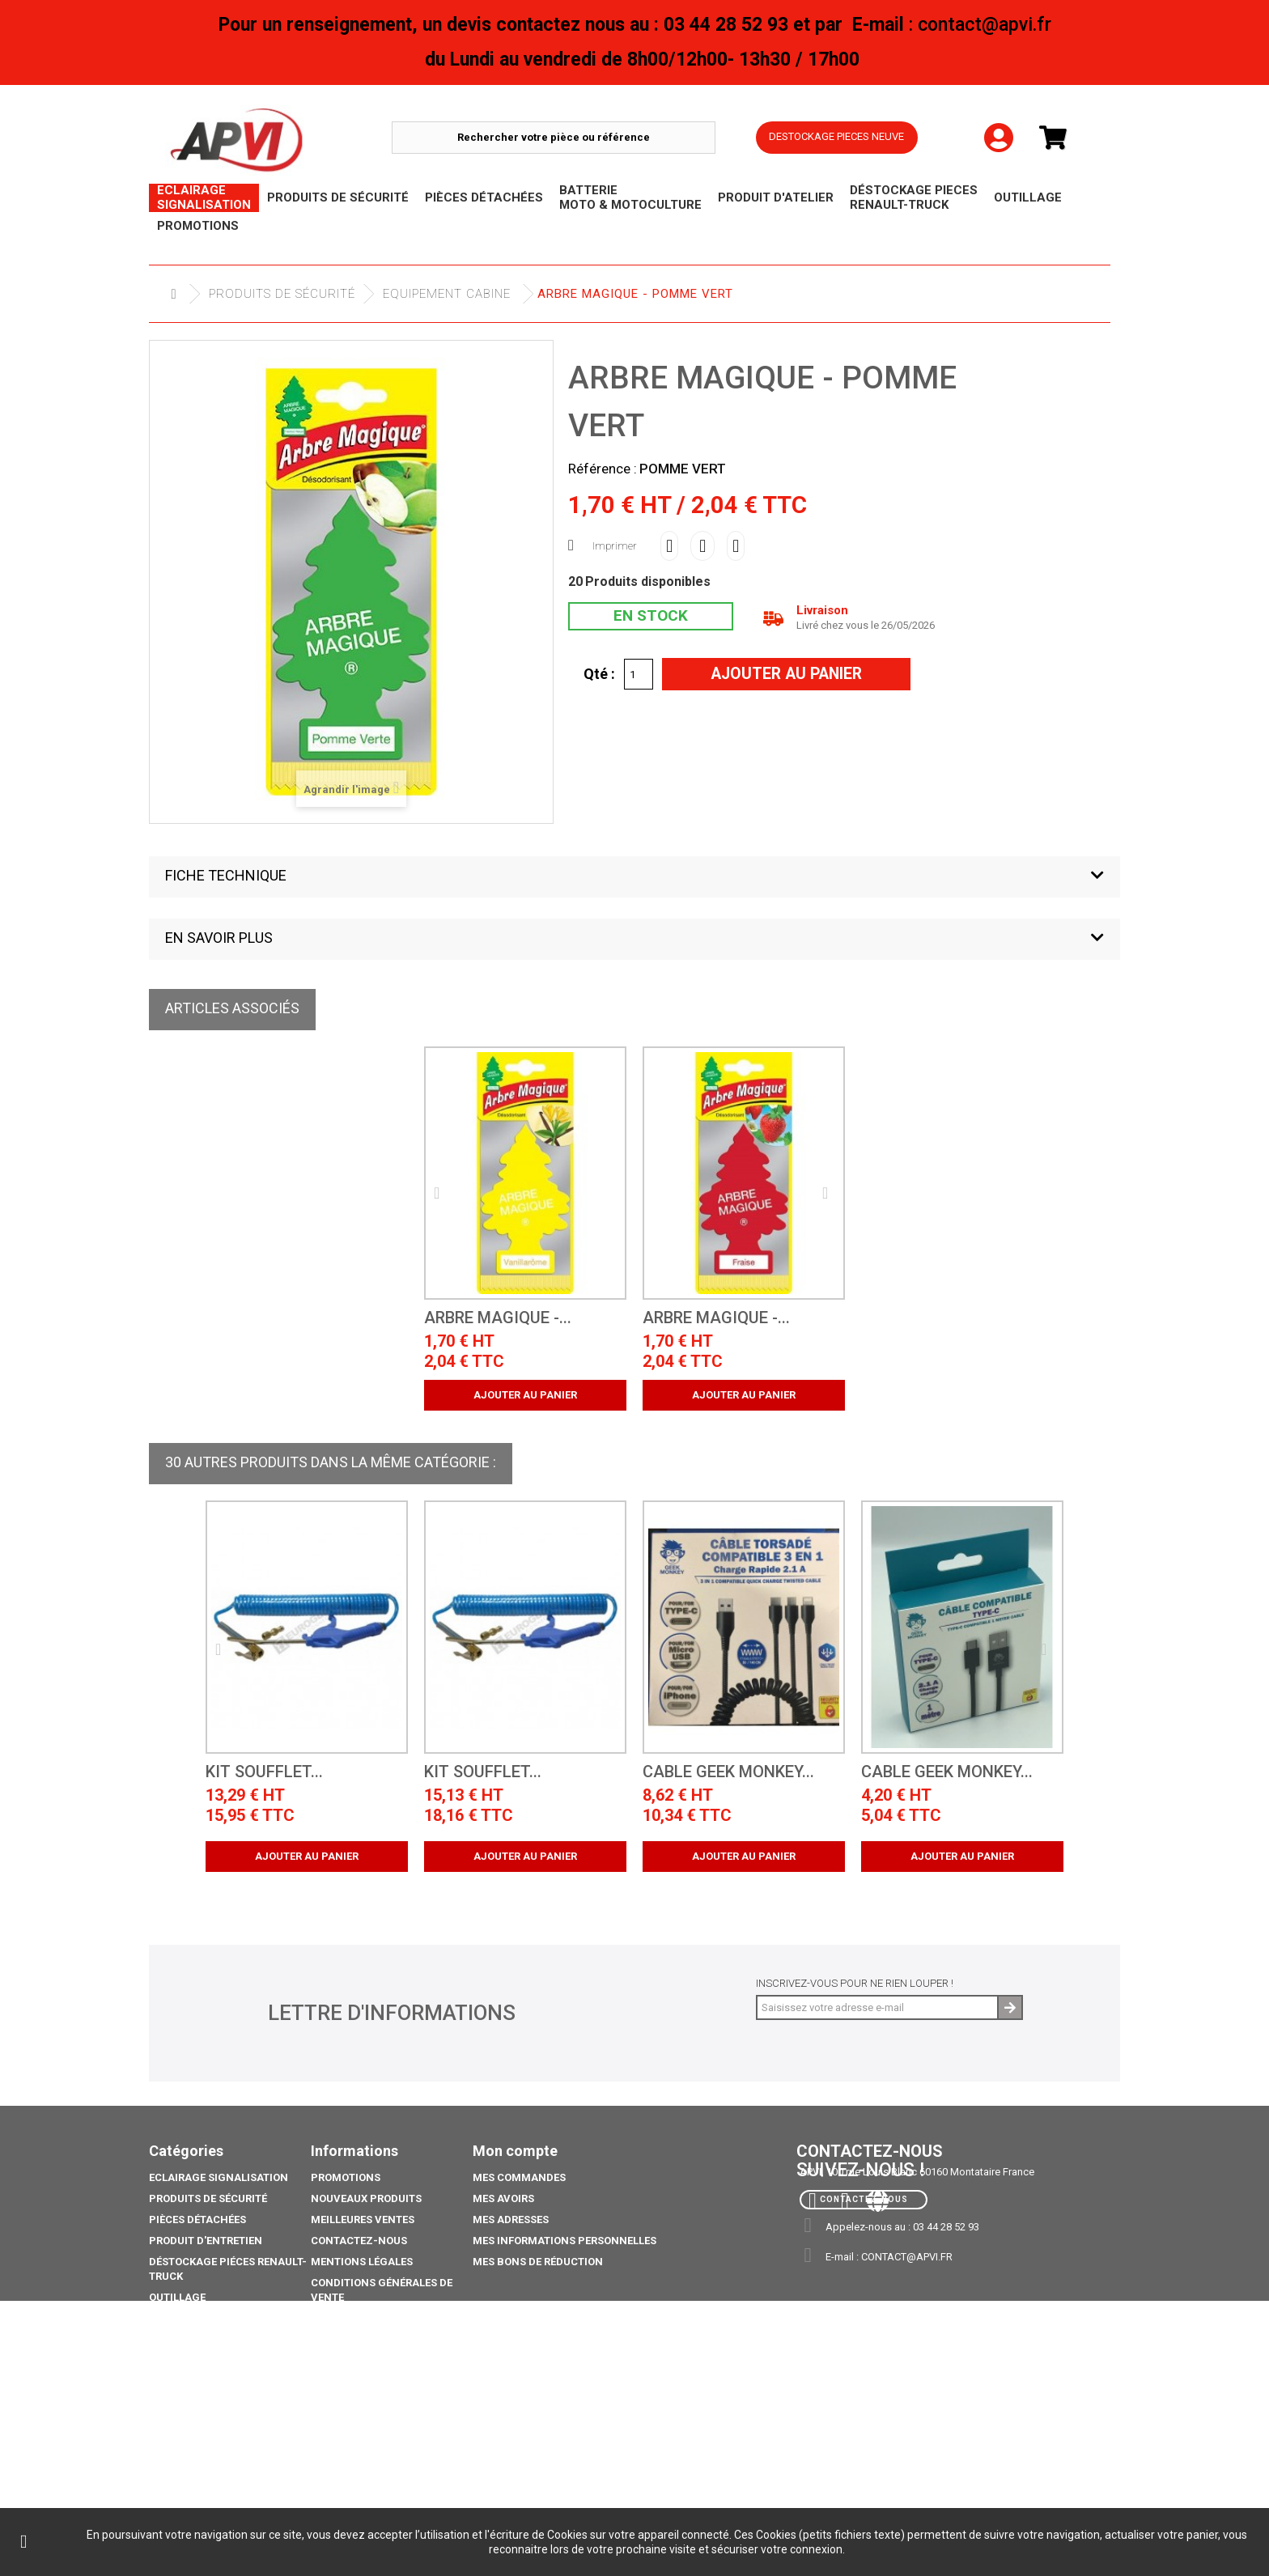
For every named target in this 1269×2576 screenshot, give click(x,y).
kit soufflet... (264, 1772)
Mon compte (515, 2150)
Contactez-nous (359, 2240)
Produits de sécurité (282, 293)
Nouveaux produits (366, 2198)
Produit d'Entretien (205, 2240)
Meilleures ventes (362, 2219)
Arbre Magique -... (497, 1318)
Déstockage (183, 2318)
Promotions (184, 2339)
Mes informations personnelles (564, 2240)
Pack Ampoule (189, 2396)
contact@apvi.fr (907, 2257)
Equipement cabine (447, 293)
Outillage (177, 2297)
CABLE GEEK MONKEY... (728, 1772)
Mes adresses (511, 2219)
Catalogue (179, 2453)
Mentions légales (362, 2262)
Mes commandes (519, 2177)
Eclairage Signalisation (218, 2177)
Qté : (599, 673)
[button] (634, 877)
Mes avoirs (503, 2198)
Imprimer (614, 546)
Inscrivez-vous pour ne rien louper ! (854, 1983)
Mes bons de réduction (538, 2262)
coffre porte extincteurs (222, 2474)
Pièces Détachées (197, 2219)
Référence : (602, 468)
